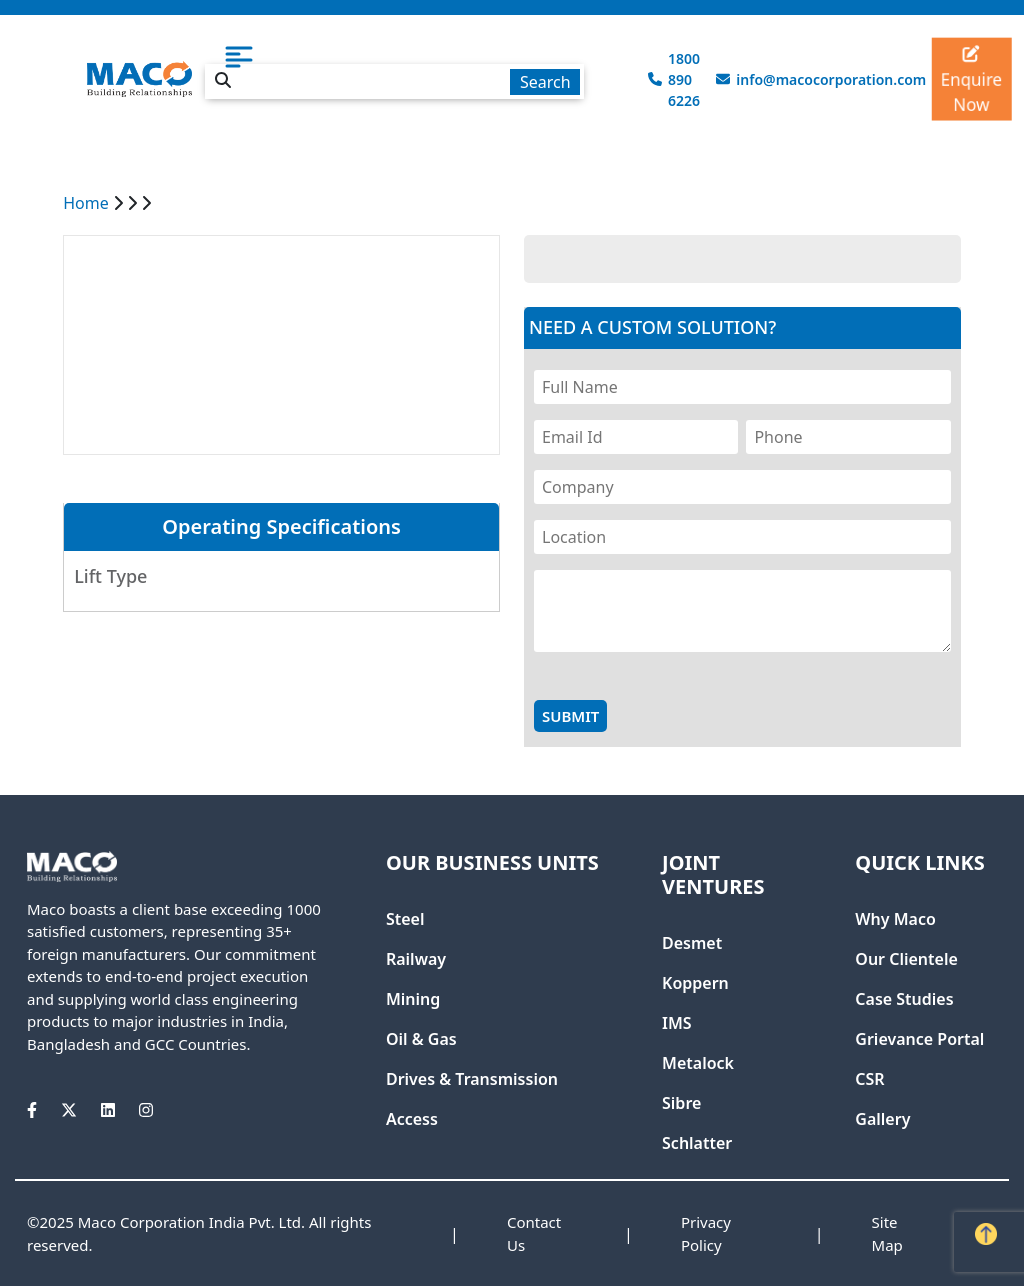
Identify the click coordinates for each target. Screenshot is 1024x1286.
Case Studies (904, 999)
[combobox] (395, 78)
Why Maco (895, 919)
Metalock (698, 1063)
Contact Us (534, 1233)
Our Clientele (906, 959)
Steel (405, 919)
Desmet (692, 943)
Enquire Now (971, 80)
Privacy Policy (706, 1233)
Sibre (681, 1103)
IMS (677, 1023)
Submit (570, 716)
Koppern (695, 983)
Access (412, 1119)
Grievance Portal (919, 1039)
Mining (413, 999)
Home (86, 203)
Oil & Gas (421, 1039)
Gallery (882, 1119)
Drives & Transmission (472, 1079)
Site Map (887, 1233)
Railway (416, 959)
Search (545, 82)
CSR (869, 1079)
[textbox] (395, 81)
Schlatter (697, 1143)
